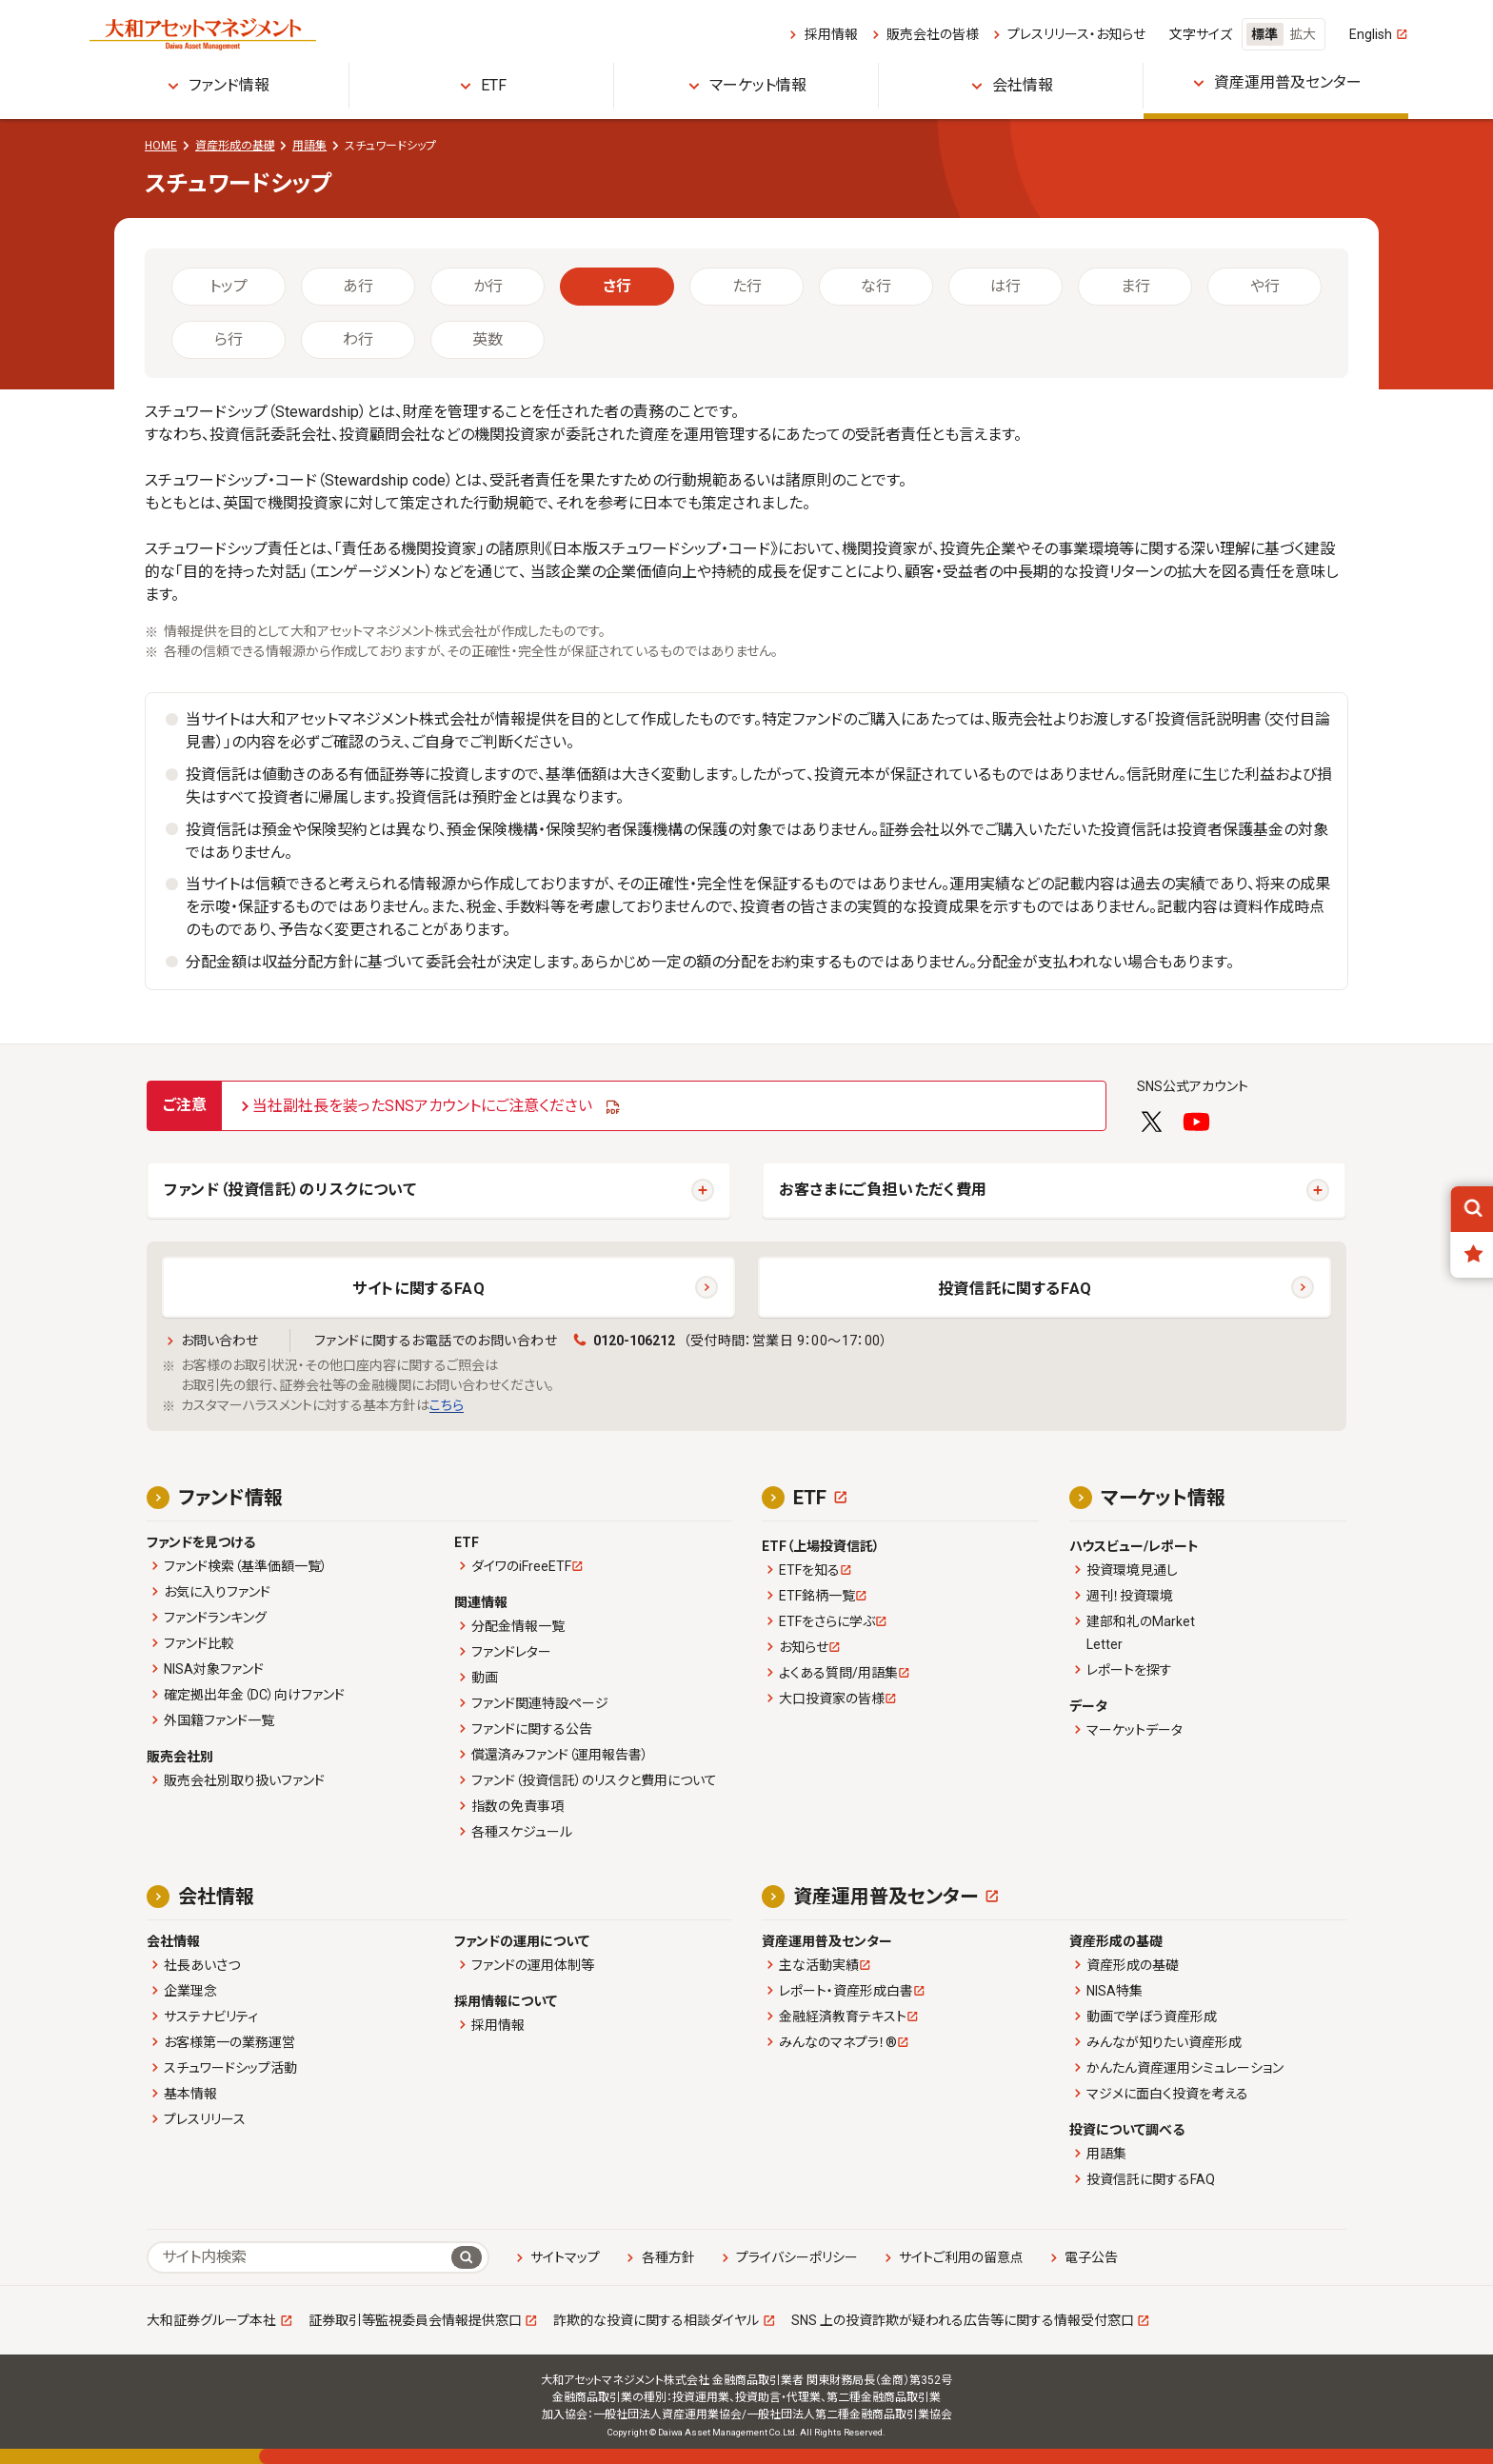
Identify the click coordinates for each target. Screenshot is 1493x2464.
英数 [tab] (487, 339)
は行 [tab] (1005, 286)
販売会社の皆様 (932, 34)
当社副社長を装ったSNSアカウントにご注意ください (422, 1106)
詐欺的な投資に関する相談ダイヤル (656, 2320)
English (1370, 34)
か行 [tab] (488, 286)
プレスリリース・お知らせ (1076, 34)
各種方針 (668, 2257)
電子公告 (1091, 2257)
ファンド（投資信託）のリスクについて (290, 1190)
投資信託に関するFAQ (1015, 1289)
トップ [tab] (228, 286)
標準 (1264, 34)
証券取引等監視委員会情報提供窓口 (415, 2320)
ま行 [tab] (1135, 286)
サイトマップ (565, 2257)
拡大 (1302, 34)
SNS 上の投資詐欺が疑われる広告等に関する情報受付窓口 (962, 2320)
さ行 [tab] (617, 286)
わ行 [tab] (358, 339)
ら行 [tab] (228, 339)
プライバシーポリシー (797, 2257)
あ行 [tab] (358, 286)
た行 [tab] (747, 286)
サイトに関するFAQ (418, 1289)
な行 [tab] (876, 286)
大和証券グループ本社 (211, 2320)
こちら (446, 1405)
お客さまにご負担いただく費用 (883, 1190)
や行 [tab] (1265, 286)
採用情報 (831, 34)
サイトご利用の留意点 (961, 2257)
